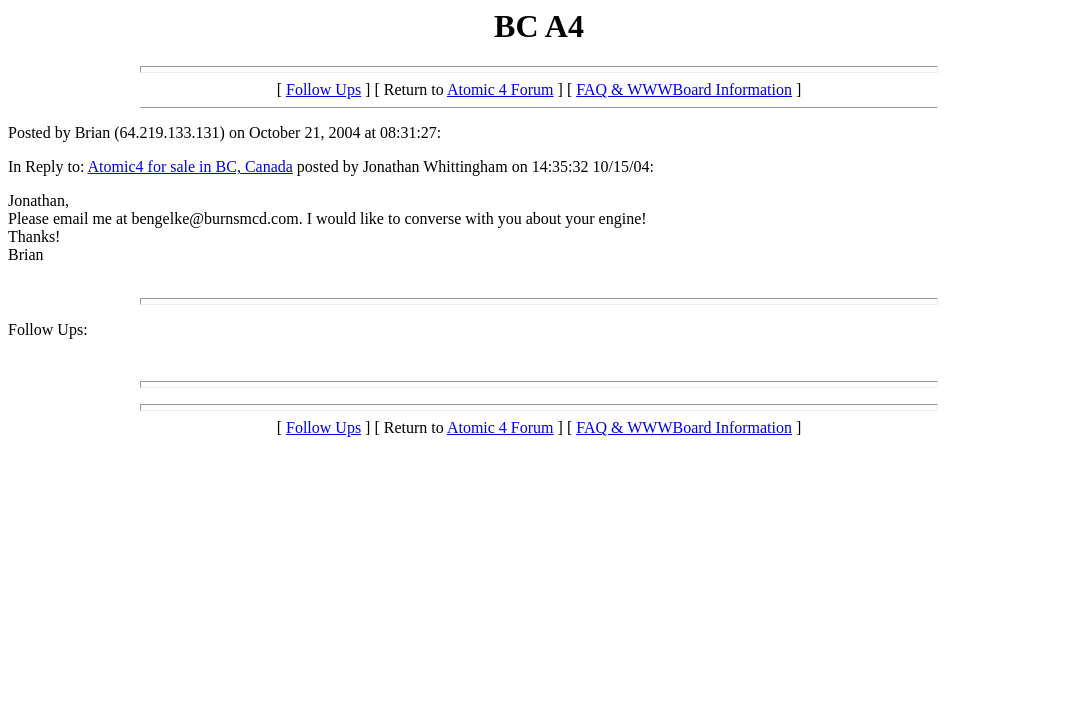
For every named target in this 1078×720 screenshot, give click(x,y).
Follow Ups (323, 89)
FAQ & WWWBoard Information (684, 89)
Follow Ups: (48, 329)
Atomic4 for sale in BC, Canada (190, 166)
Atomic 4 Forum (500, 89)
